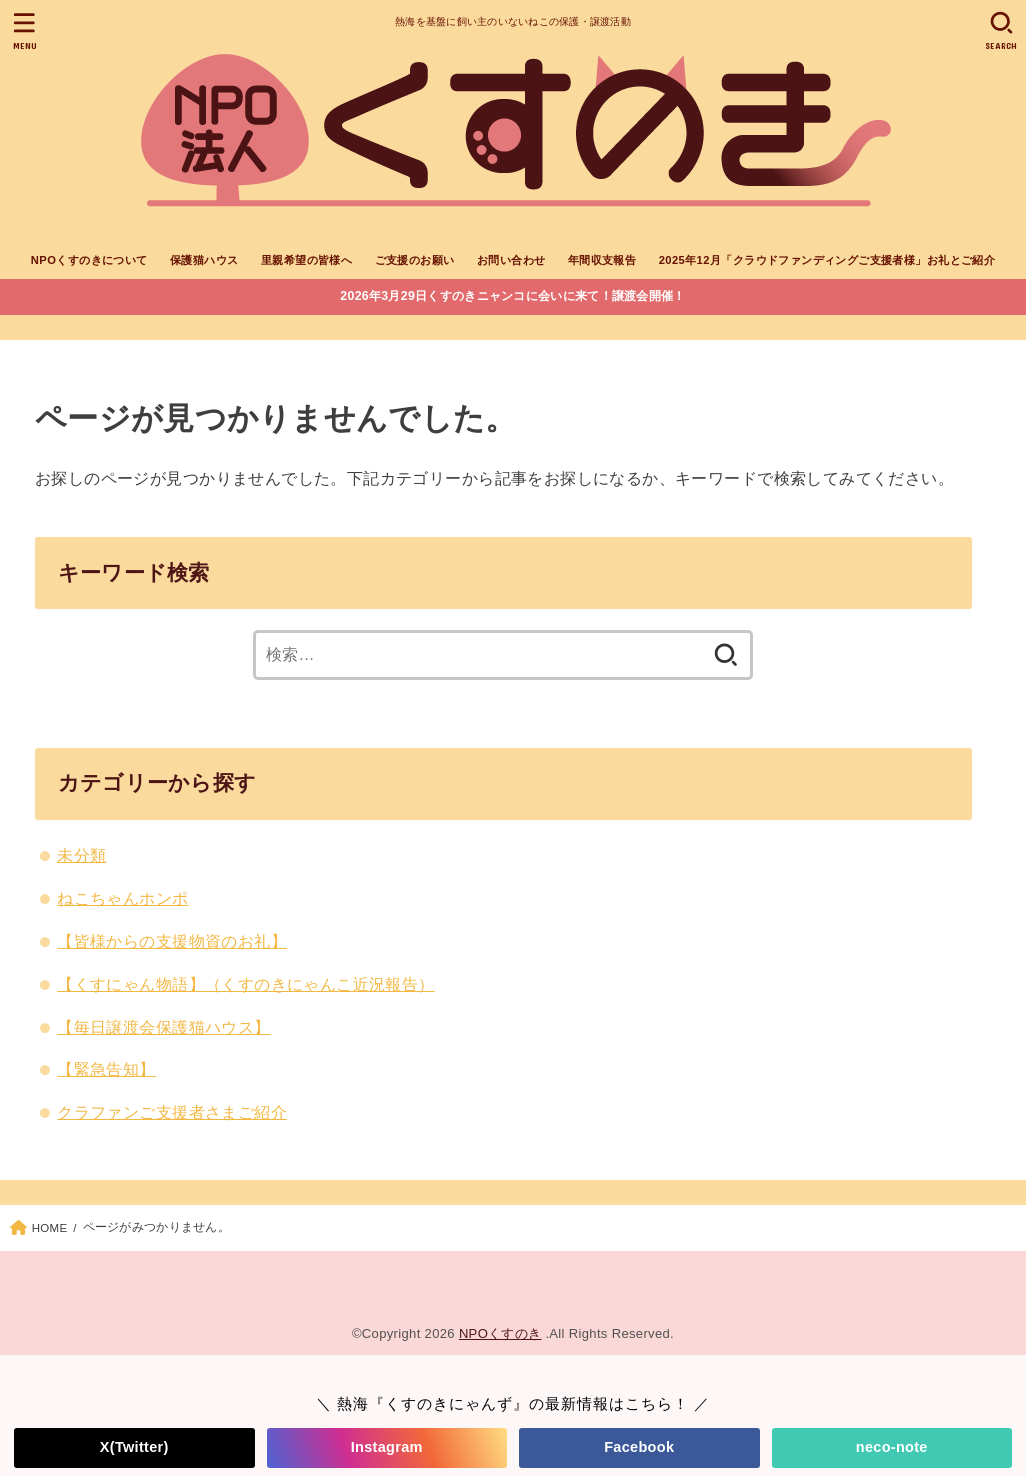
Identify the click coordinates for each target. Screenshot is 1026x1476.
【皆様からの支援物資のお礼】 (172, 941)
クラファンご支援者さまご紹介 (172, 1112)
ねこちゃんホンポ (122, 898)
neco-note (892, 1447)
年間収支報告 (602, 260)
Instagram (387, 1447)
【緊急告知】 (106, 1069)
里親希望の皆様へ (306, 260)
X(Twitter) (134, 1447)
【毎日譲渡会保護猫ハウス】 (163, 1027)
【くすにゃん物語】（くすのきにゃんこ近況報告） (245, 984)
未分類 (81, 855)
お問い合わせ (511, 260)
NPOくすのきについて (89, 260)
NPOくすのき (500, 1333)
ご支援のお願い (415, 260)
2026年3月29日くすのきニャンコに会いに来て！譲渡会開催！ (512, 296)
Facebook (639, 1447)
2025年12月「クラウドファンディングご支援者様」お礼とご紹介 (827, 260)
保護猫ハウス (204, 260)
